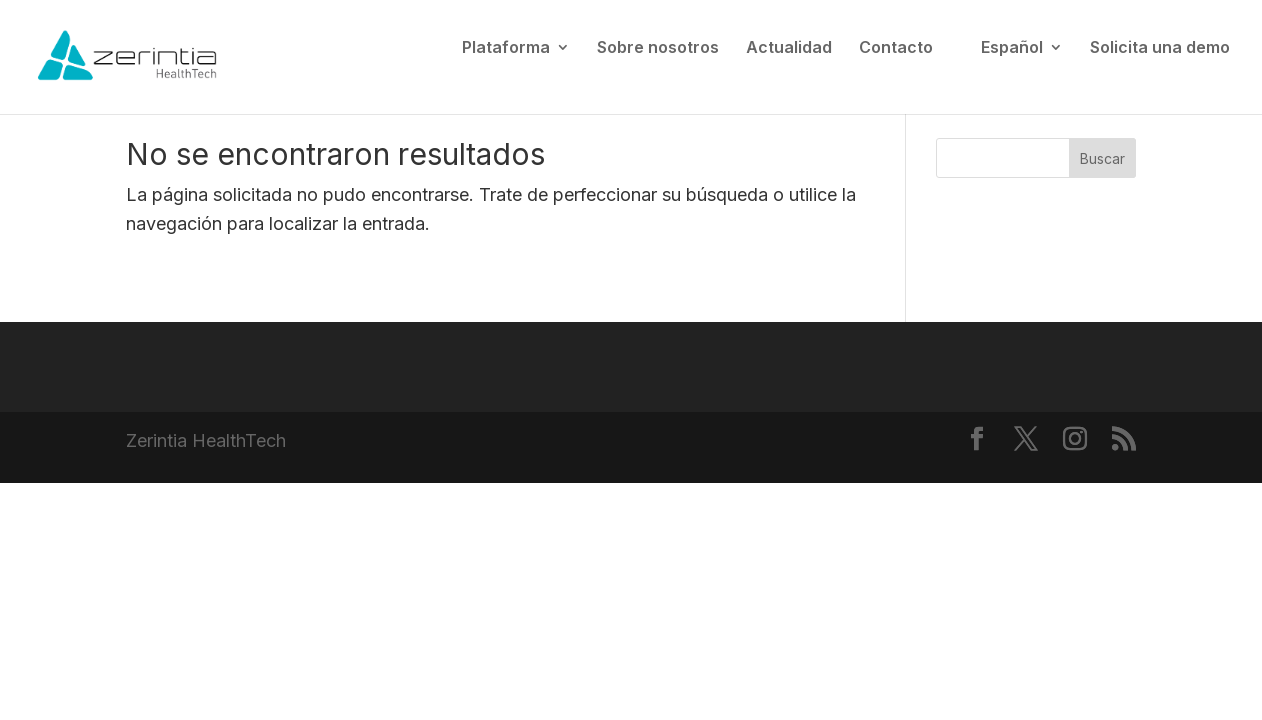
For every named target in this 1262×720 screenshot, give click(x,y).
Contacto (896, 48)
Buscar (1102, 158)
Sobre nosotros (658, 48)
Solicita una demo (1160, 48)
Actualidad (789, 48)
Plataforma (506, 48)
